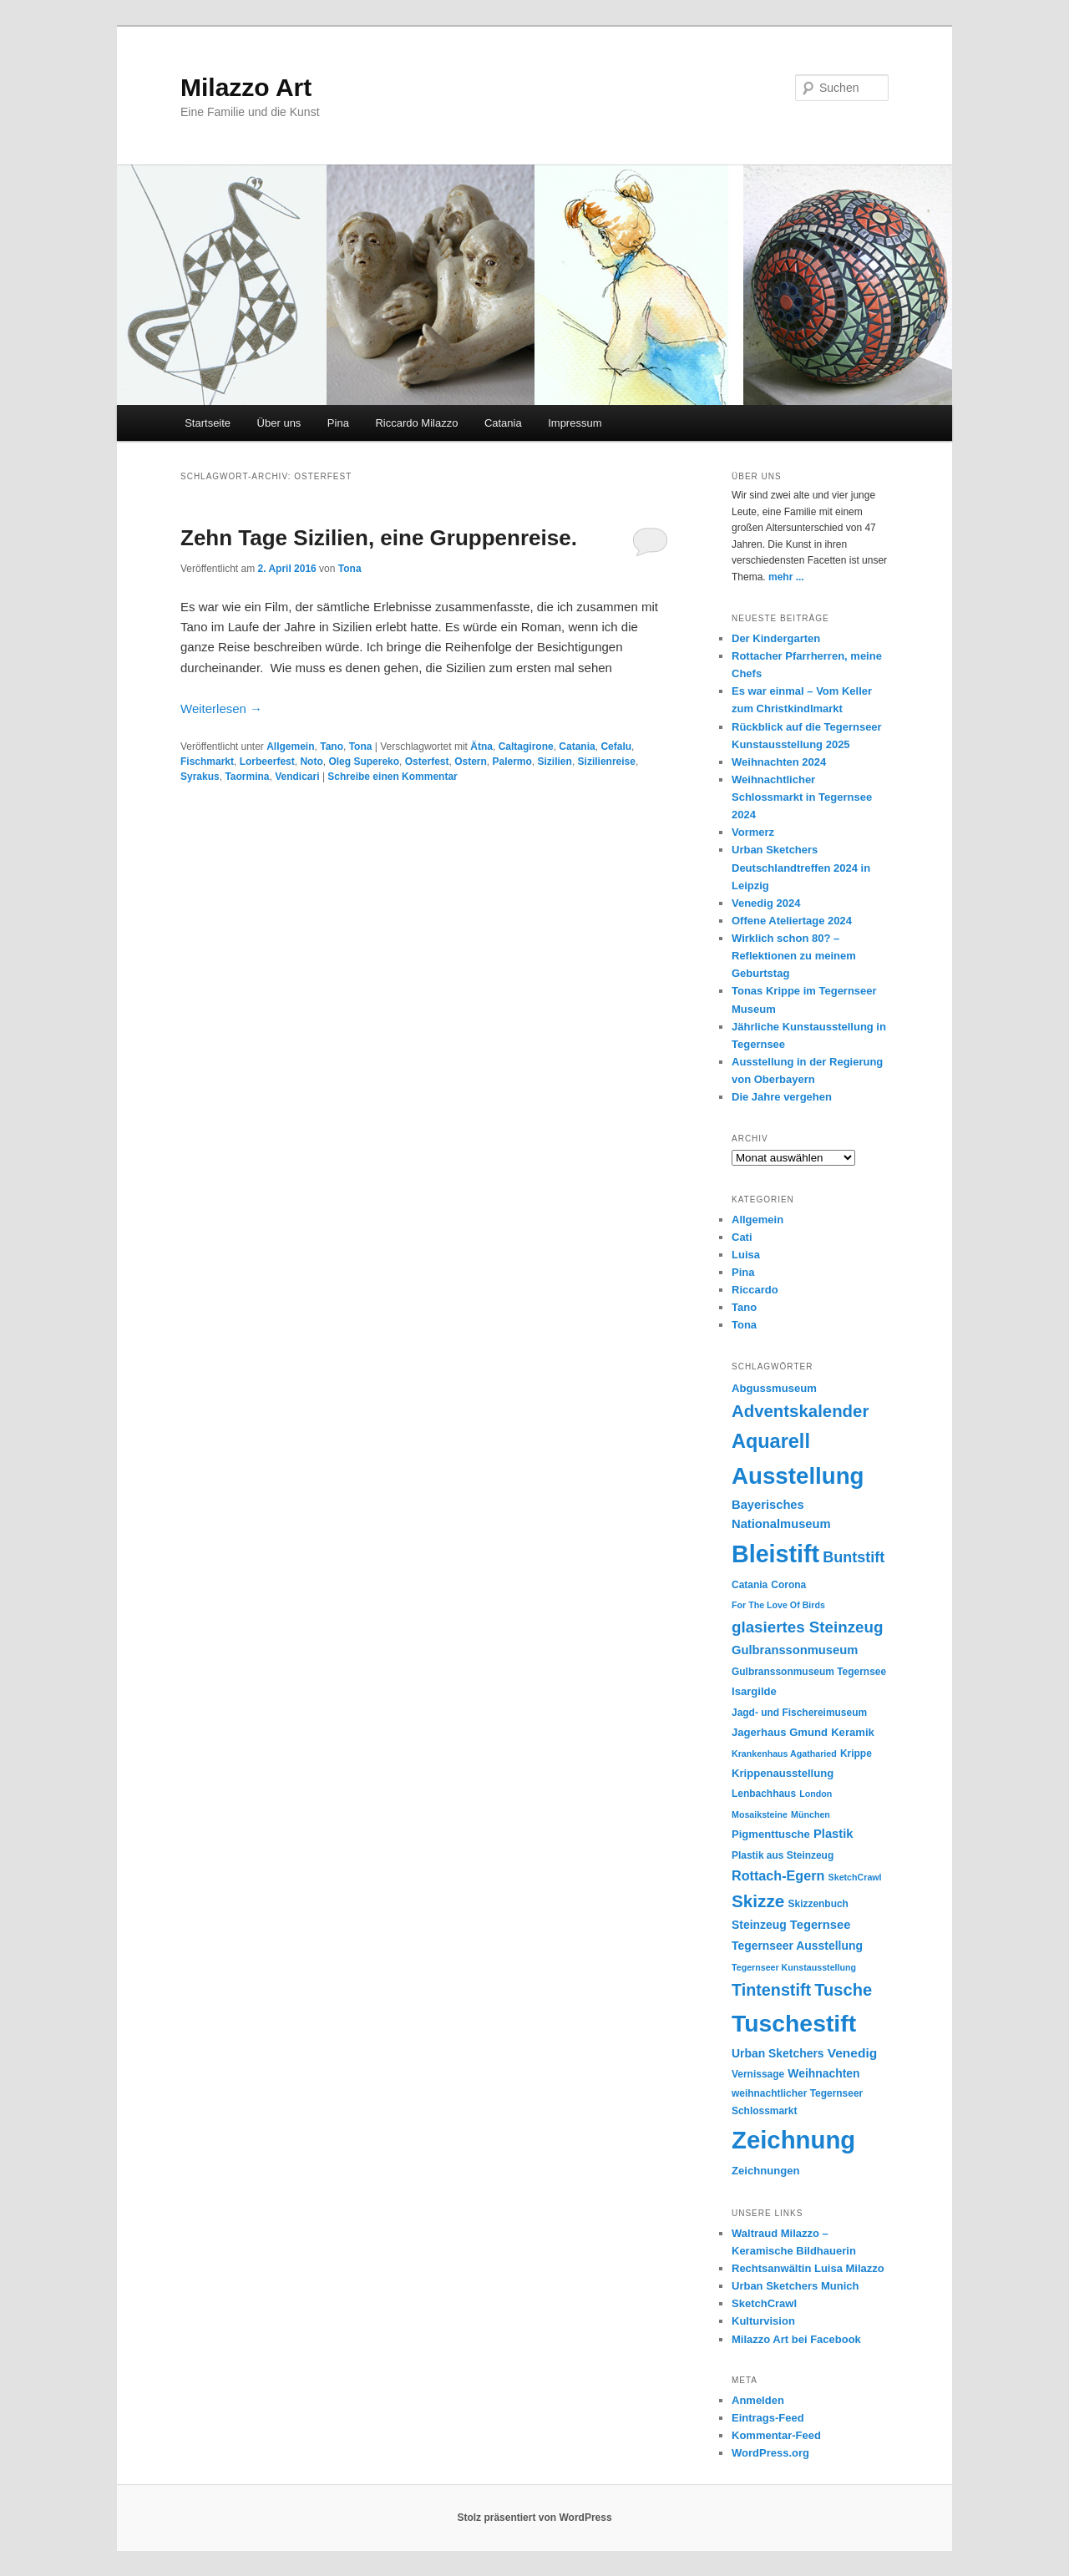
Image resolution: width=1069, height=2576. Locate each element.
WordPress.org (770, 2453)
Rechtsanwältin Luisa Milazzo (808, 2268)
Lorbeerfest (267, 761)
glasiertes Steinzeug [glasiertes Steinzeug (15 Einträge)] (807, 1627)
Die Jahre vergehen (782, 1097)
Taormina (247, 776)
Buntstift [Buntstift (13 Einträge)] (853, 1557)
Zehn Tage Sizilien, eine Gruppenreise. (378, 537)
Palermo (512, 761)
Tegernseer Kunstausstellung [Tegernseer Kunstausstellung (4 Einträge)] (794, 1967)
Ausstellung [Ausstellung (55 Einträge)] (798, 1476)
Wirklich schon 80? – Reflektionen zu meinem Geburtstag (794, 955)
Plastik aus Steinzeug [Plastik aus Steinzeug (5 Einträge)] (782, 1855)
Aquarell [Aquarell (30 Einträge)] (771, 1441)
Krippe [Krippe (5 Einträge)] (856, 1753)
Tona (350, 568)
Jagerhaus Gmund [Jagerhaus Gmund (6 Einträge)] (780, 1732)
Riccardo (755, 1289)
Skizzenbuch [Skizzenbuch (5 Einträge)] (818, 1904)
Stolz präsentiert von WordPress (534, 2517)
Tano (331, 746)
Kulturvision (763, 2321)
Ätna (481, 746)
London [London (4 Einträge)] (815, 1794)
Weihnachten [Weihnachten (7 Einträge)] (823, 2073)
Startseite (208, 423)
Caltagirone (526, 746)
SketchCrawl (764, 2303)
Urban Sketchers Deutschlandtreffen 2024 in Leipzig (801, 867)
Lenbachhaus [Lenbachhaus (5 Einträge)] (764, 1793)
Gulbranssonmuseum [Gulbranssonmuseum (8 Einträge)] (795, 1650)
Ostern (470, 761)
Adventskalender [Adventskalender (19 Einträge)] (800, 1411)
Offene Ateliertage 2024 (792, 920)
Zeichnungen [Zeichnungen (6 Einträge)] (765, 2170)
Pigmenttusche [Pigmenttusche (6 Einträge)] (771, 1834)
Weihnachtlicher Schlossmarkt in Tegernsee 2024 (802, 797)
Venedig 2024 (766, 903)
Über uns (279, 423)
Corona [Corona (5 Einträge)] (788, 1585)
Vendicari (297, 776)
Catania (503, 423)
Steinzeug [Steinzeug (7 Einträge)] (759, 1924)
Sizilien (555, 761)
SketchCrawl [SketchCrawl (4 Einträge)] (855, 1877)
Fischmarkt (207, 761)
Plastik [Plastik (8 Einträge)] (833, 1833)
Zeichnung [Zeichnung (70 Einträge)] (793, 2139)
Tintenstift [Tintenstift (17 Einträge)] (771, 1990)
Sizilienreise (607, 761)
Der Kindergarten (776, 638)
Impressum (574, 423)
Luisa (746, 1254)
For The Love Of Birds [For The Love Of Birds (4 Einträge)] (778, 1605)
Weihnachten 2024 (779, 762)
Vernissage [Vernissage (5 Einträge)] (758, 2074)
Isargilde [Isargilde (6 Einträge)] (754, 1691)
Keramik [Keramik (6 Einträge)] (852, 1732)
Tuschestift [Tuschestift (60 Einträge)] (794, 2023)
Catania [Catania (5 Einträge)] (750, 1585)
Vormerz (753, 832)
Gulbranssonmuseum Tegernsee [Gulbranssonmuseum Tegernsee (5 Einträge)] (809, 1672)
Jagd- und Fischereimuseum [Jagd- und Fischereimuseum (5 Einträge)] (799, 1712)
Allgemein (290, 746)
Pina (338, 423)
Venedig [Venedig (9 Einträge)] (853, 2053)
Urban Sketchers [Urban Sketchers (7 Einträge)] (778, 2053)
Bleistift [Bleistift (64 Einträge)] (775, 1554)
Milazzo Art (246, 87)
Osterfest (427, 761)
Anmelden (758, 2400)
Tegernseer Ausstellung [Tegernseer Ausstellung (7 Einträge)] (797, 1945)
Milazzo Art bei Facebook (796, 2339)
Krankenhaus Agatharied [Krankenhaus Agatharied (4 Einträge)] (784, 1754)
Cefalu (615, 746)
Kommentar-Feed (776, 2435)
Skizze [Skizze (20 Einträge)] (758, 1900)
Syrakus (200, 776)
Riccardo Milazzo (416, 423)
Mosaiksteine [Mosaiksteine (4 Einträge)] (760, 1814)
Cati (742, 1237)
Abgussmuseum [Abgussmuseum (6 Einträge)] (774, 1388)
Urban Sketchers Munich (795, 2286)
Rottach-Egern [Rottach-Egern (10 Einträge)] (778, 1875)
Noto (311, 761)
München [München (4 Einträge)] (810, 1814)
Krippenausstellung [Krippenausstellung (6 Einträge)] (782, 1773)
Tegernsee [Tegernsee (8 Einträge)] (820, 1924)
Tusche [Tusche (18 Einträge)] (843, 1990)
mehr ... (786, 577)
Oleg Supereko (363, 761)
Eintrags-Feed (768, 2418)
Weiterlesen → (221, 708)
